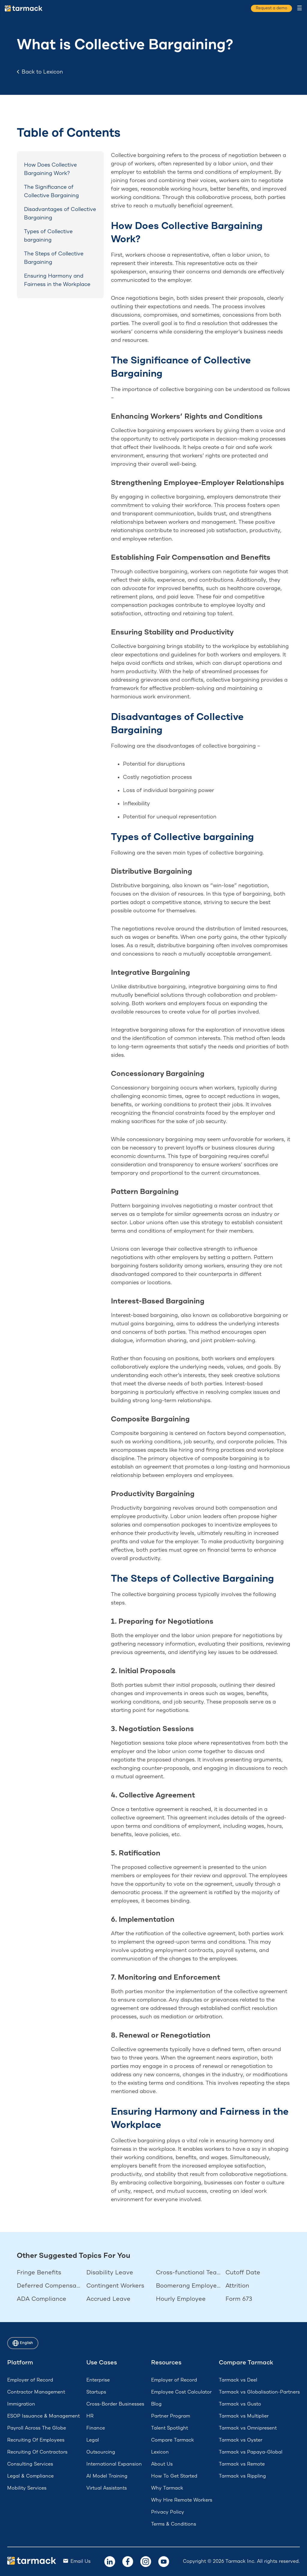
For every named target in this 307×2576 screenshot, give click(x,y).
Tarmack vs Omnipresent (248, 2428)
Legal (92, 2440)
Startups (96, 2392)
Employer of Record (30, 2380)
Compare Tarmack (172, 2440)
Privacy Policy (167, 2512)
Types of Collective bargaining (48, 235)
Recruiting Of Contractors (37, 2452)
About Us (162, 2464)
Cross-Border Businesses (115, 2404)
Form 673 (238, 2299)
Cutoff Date (242, 2272)
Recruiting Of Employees (35, 2440)
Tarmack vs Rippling (242, 2476)
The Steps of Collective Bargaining (53, 258)
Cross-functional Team (188, 2272)
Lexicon (160, 2452)
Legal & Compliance (30, 2476)
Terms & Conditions (173, 2524)
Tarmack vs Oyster (240, 2440)
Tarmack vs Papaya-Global (250, 2452)
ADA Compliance (41, 2299)
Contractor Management (36, 2392)
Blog (156, 2404)
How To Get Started (174, 2476)
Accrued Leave (108, 2299)
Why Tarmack (167, 2488)
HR (90, 2416)
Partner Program (170, 2416)
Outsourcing (100, 2452)
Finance (95, 2428)
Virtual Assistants (106, 2488)
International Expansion (114, 2464)
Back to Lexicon (40, 72)
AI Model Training (106, 2476)
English (23, 2343)
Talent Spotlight (169, 2428)
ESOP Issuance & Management (43, 2416)
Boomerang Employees (188, 2285)
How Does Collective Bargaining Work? (50, 169)
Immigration (21, 2404)
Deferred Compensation (49, 2285)
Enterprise (98, 2380)
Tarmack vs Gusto (240, 2404)
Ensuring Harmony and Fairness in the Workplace (57, 280)
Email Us (80, 2561)
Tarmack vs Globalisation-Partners (259, 2392)
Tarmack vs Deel (238, 2380)
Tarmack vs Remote (242, 2464)
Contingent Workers (115, 2285)
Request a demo (270, 8)
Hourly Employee (181, 2299)
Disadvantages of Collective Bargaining (60, 213)
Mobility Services (26, 2488)
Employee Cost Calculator (181, 2392)
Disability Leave (109, 2272)
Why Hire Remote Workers (181, 2500)
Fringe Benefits (39, 2272)
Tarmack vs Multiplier (244, 2416)
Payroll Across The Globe (36, 2428)
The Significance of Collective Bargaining (51, 191)
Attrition (237, 2285)
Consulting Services (30, 2464)
